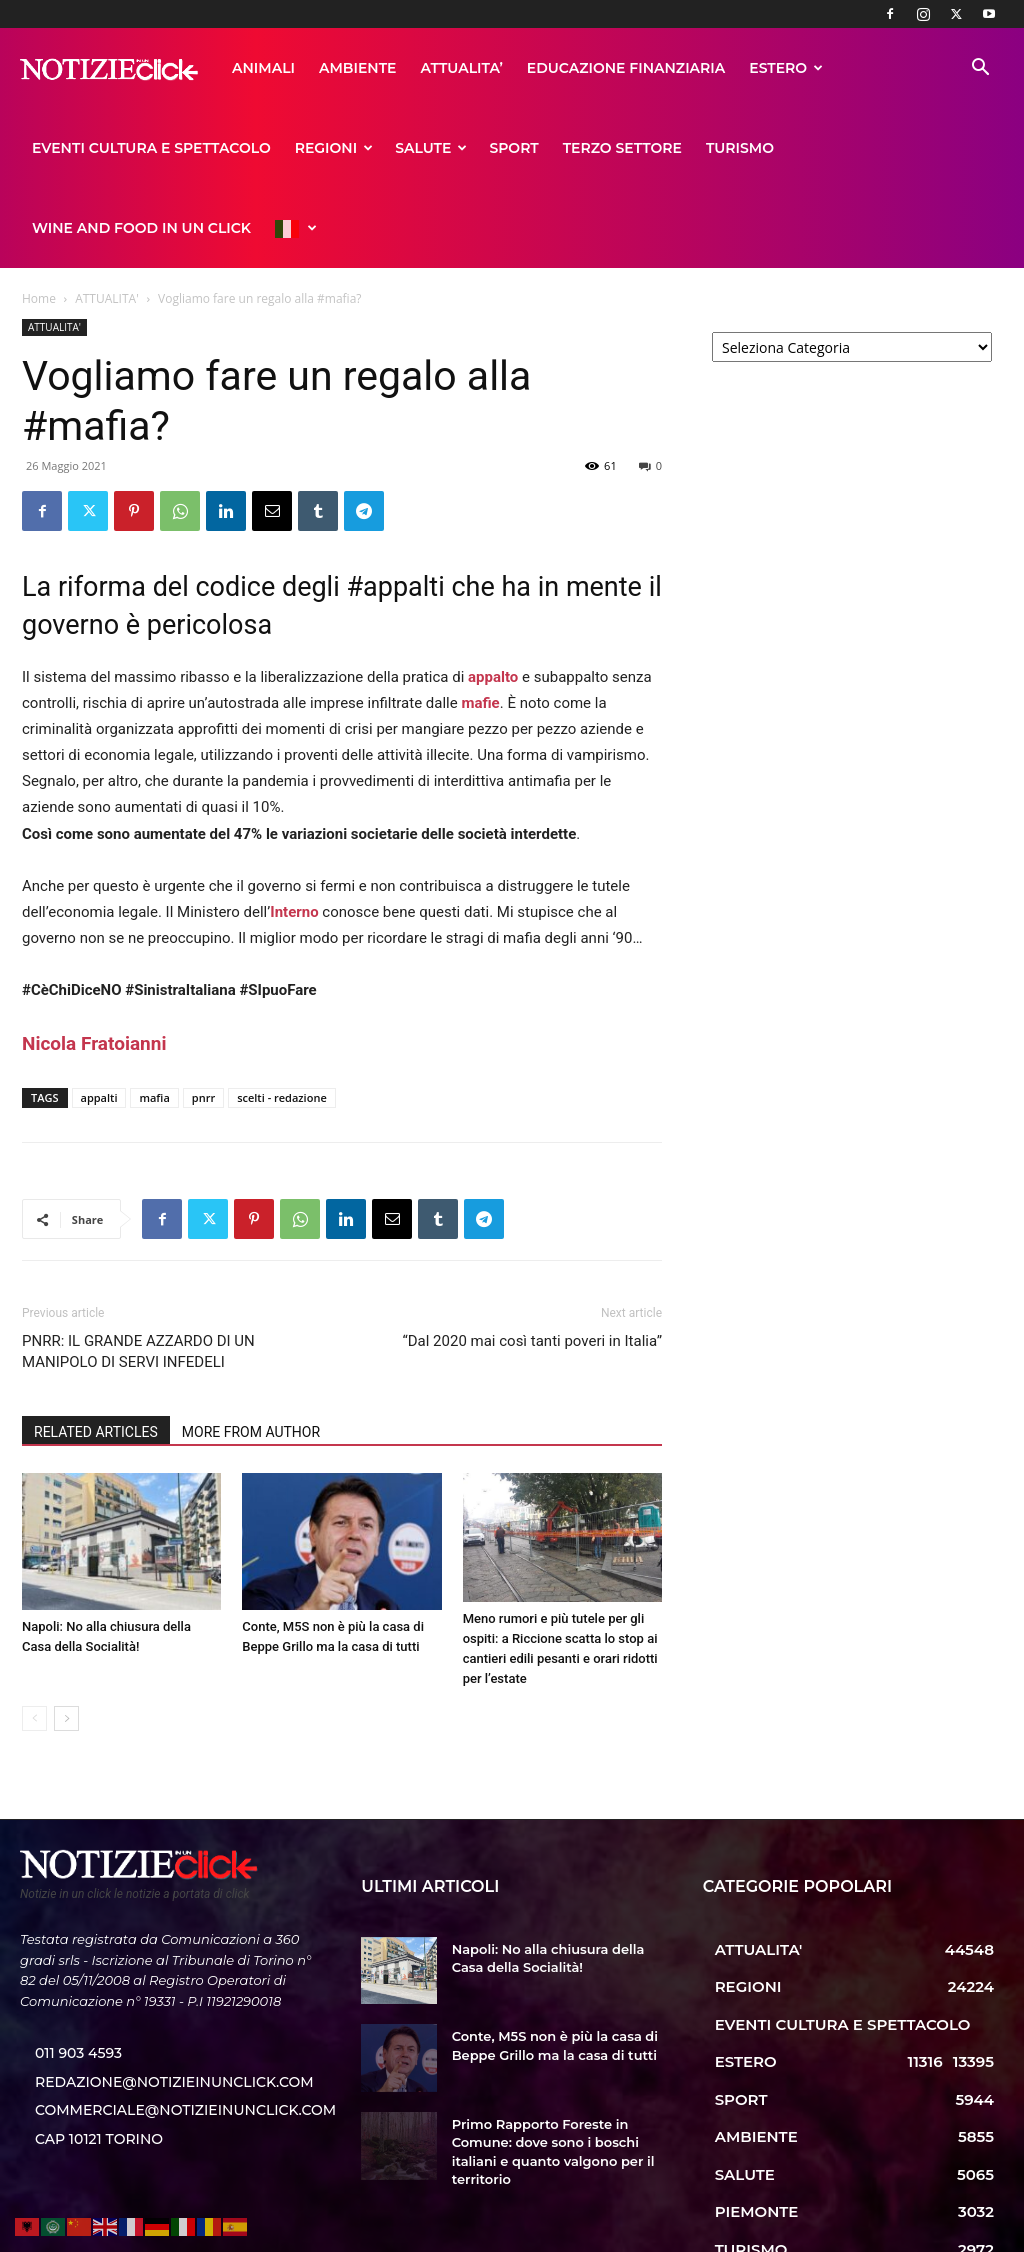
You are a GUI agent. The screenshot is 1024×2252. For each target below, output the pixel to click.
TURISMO (477, 148)
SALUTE (168, 148)
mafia (154, 1017)
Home (39, 218)
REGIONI (71, 148)
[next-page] (66, 1638)
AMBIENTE (178, 68)
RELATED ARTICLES (96, 1352)
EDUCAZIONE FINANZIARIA (446, 68)
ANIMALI (83, 68)
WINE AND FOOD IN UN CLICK (644, 148)
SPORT (251, 148)
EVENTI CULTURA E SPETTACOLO (784, 68)
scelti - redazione (282, 1017)
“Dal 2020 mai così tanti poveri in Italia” (532, 1261)
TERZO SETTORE (359, 148)
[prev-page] (34, 1638)
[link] (94, 963)
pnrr (203, 1017)
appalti (99, 1017)
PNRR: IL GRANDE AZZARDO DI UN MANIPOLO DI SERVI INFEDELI (138, 1271)
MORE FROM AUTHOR (251, 1352)
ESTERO (606, 68)
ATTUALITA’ (282, 68)
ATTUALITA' (107, 218)
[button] (980, 69)
